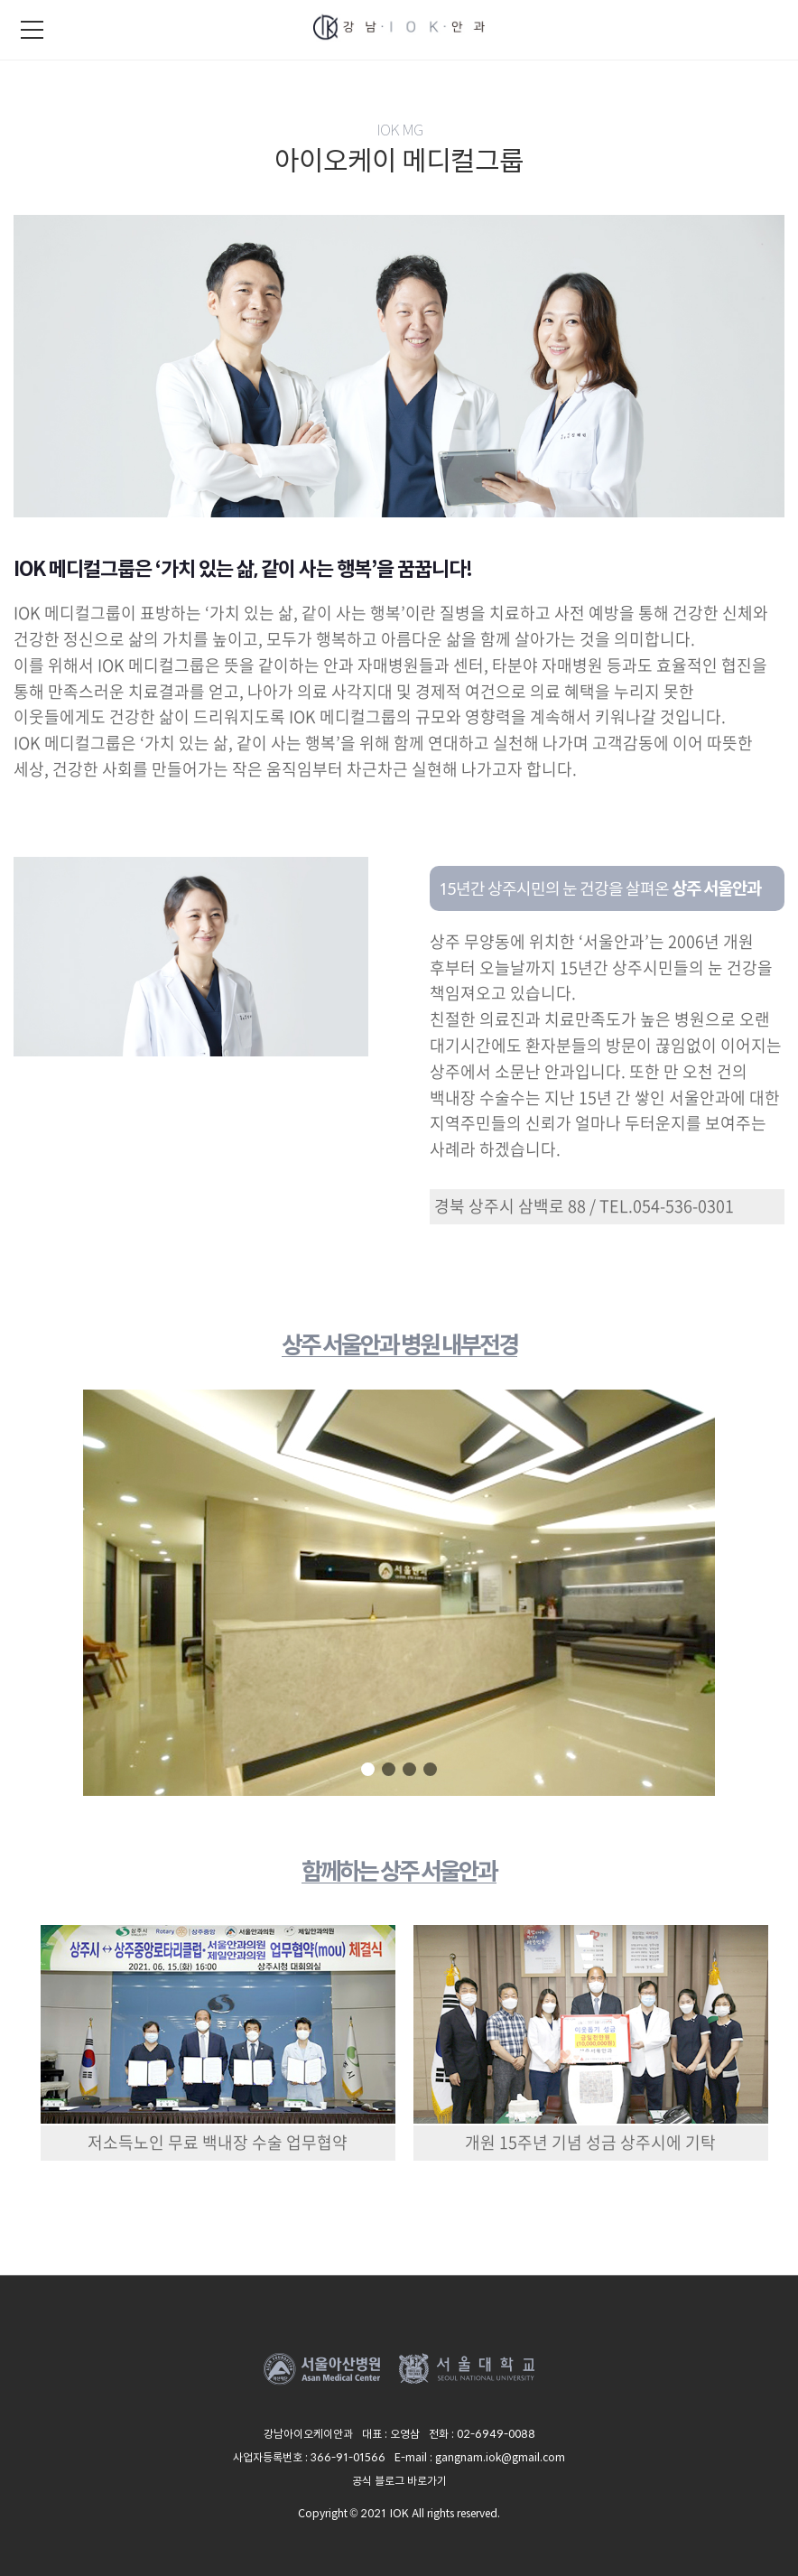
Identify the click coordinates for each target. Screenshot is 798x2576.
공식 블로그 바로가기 (399, 2480)
